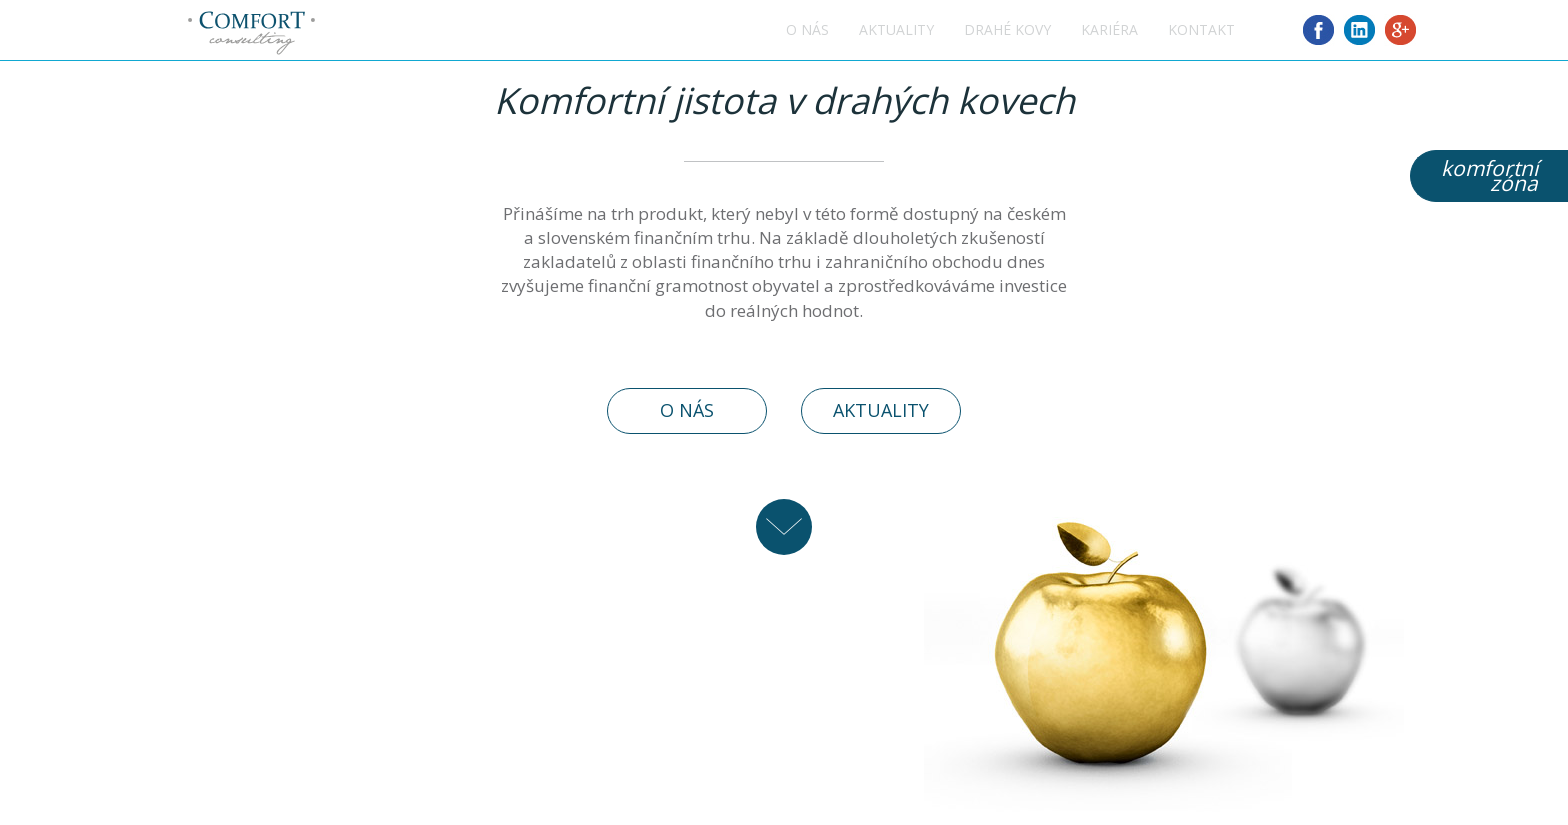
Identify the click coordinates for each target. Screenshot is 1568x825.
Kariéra (1109, 29)
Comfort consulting (251, 33)
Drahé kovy (1007, 29)
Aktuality (896, 29)
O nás (807, 29)
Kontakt (1201, 29)
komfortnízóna (1489, 175)
